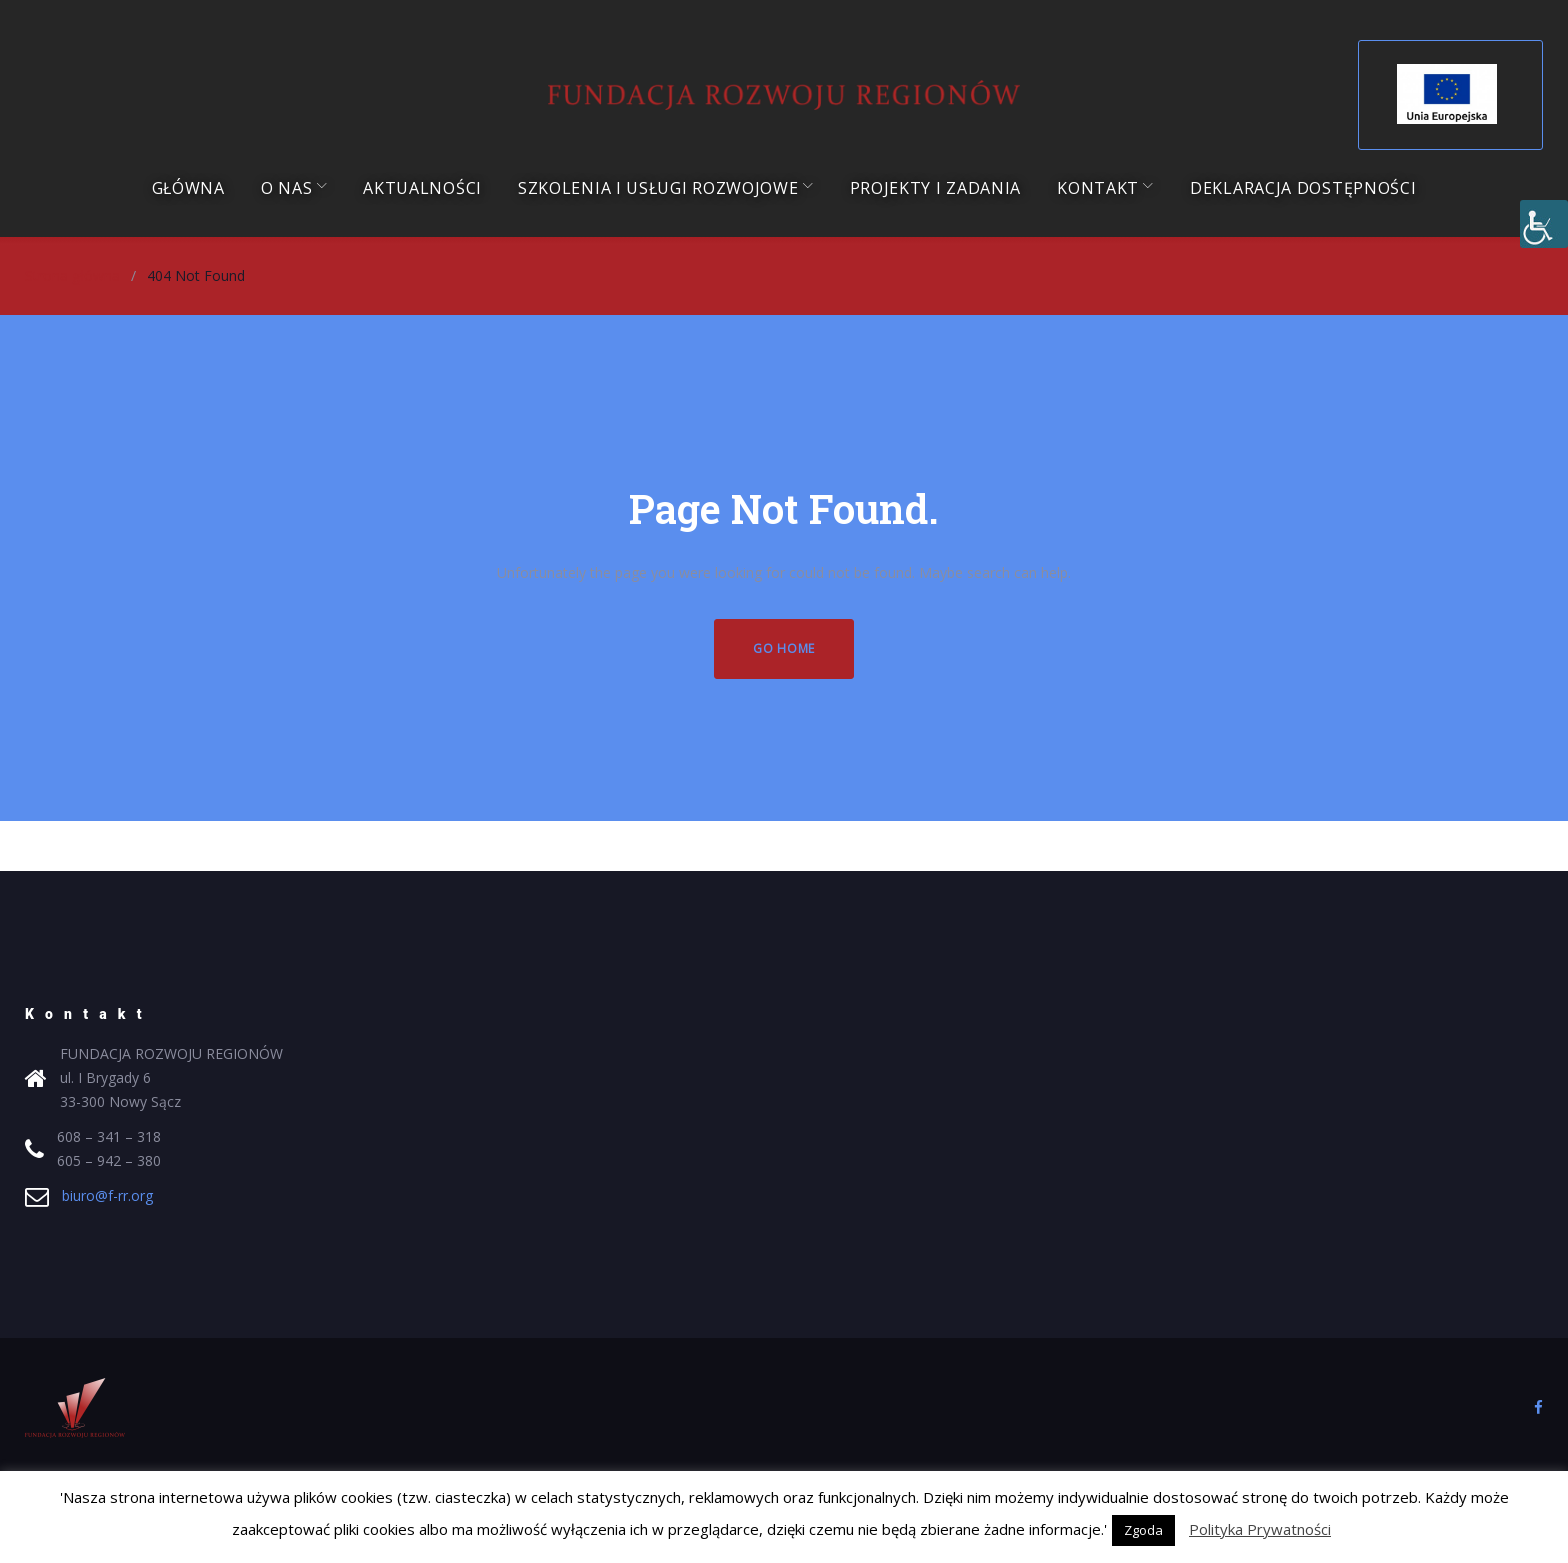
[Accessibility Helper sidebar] (1544, 224)
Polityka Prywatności (1260, 1529)
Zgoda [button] (1143, 1530)
